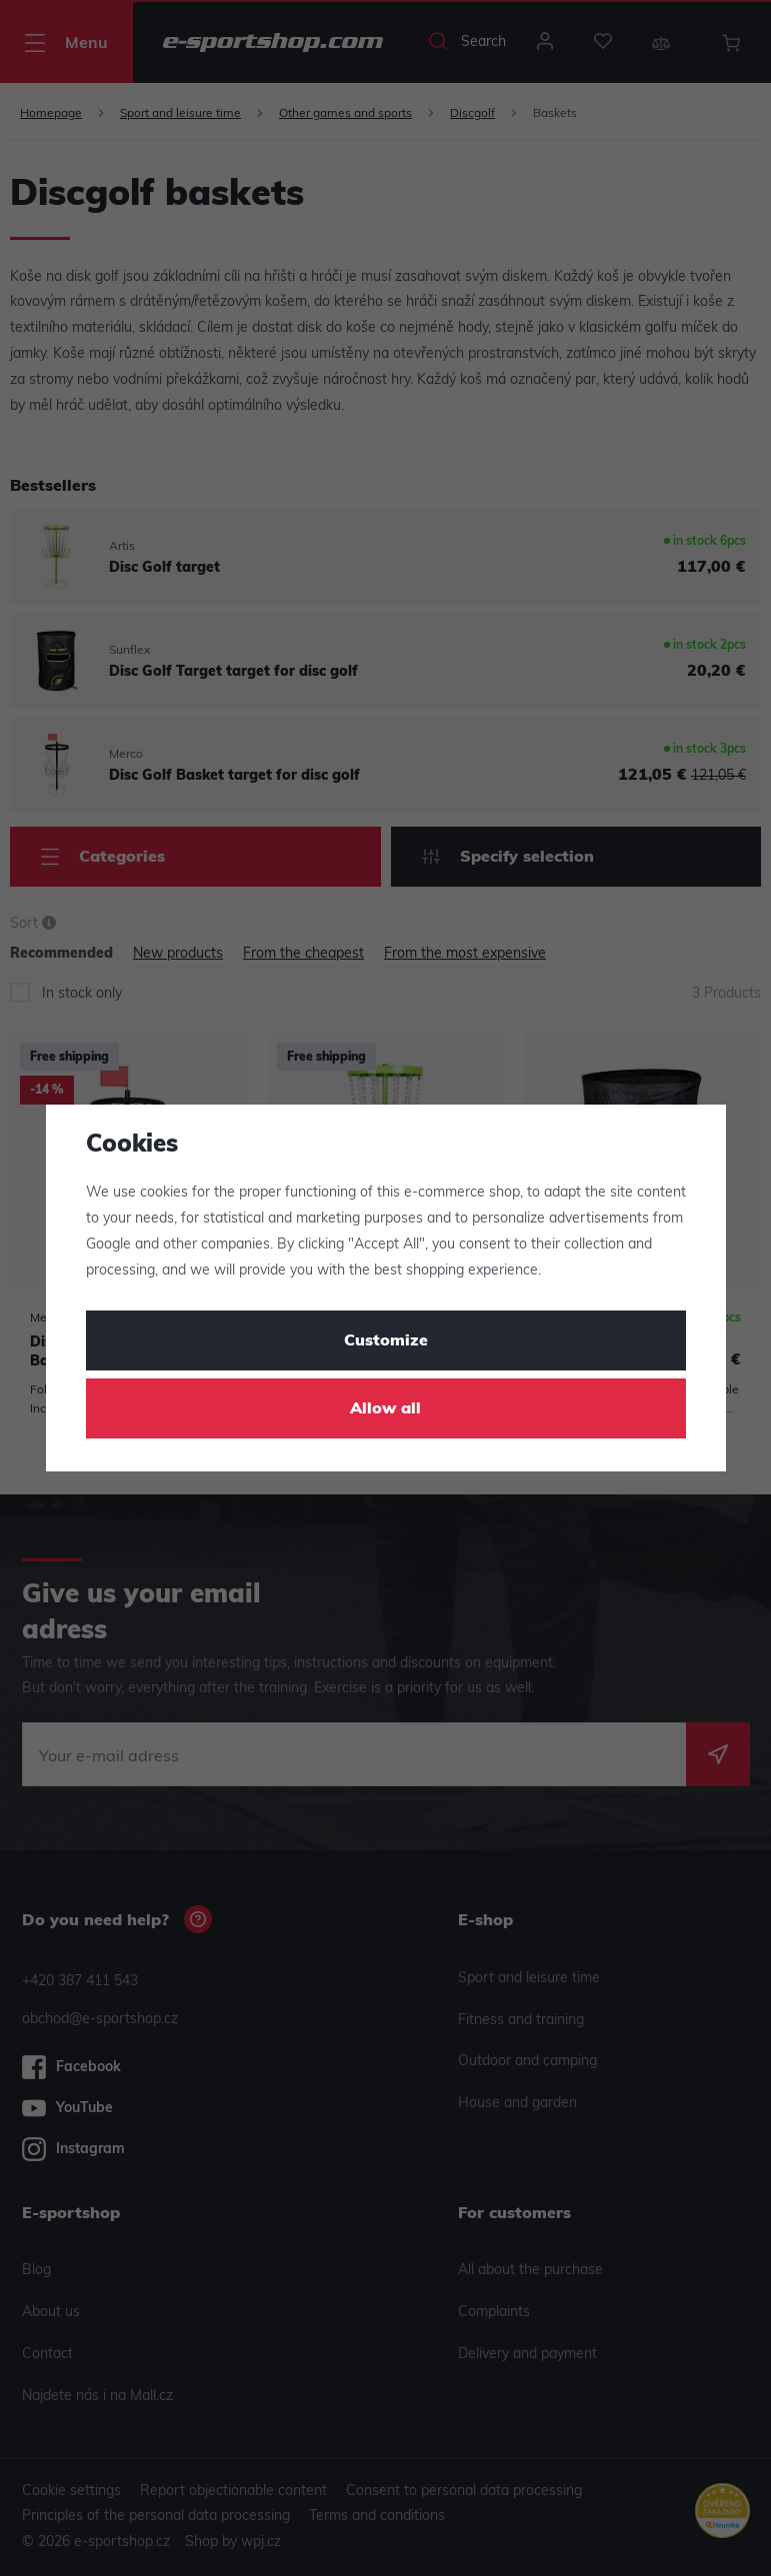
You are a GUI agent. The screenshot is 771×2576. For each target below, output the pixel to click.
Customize (386, 1341)
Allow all (385, 1409)
